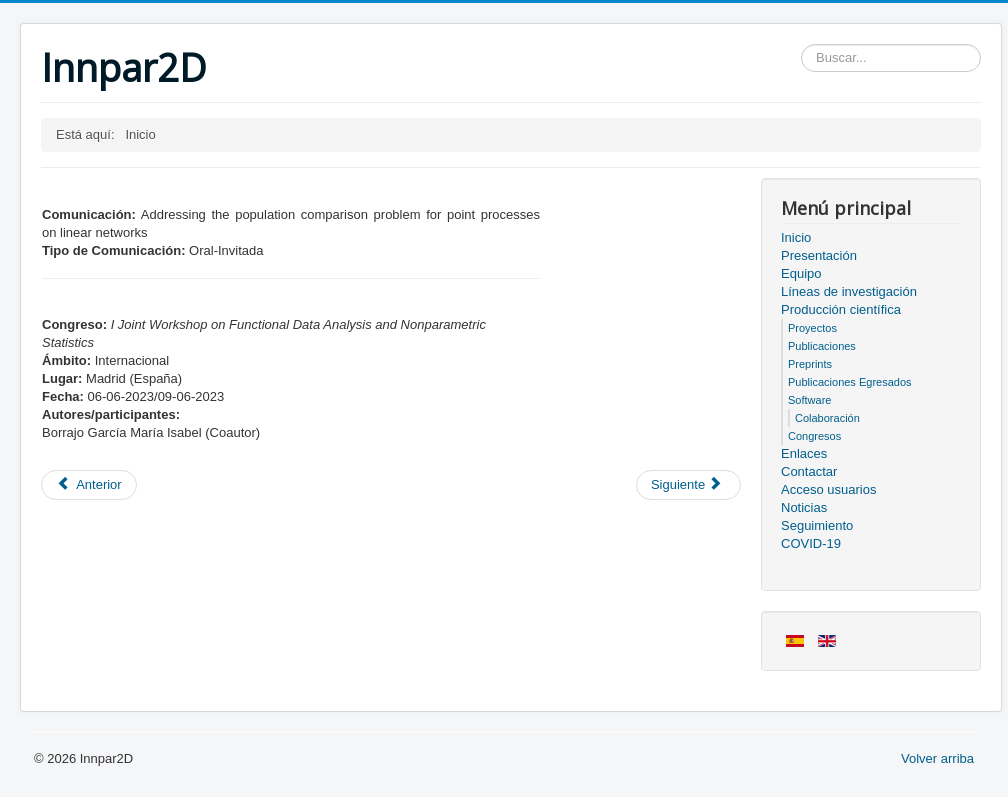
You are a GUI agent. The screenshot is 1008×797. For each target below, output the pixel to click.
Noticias (804, 507)
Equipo (801, 273)
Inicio (796, 237)
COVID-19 (811, 543)
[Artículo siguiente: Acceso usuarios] (688, 485)
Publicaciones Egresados (850, 382)
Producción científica (841, 309)
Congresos (814, 436)
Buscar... (801, 44)
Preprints (810, 364)
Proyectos (812, 328)
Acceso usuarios (828, 489)
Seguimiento (817, 525)
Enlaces (804, 453)
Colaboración (827, 418)
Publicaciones (822, 346)
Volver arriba (937, 758)
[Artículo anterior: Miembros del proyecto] (89, 485)
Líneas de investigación (849, 291)
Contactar (809, 471)
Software (809, 400)
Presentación (819, 255)
